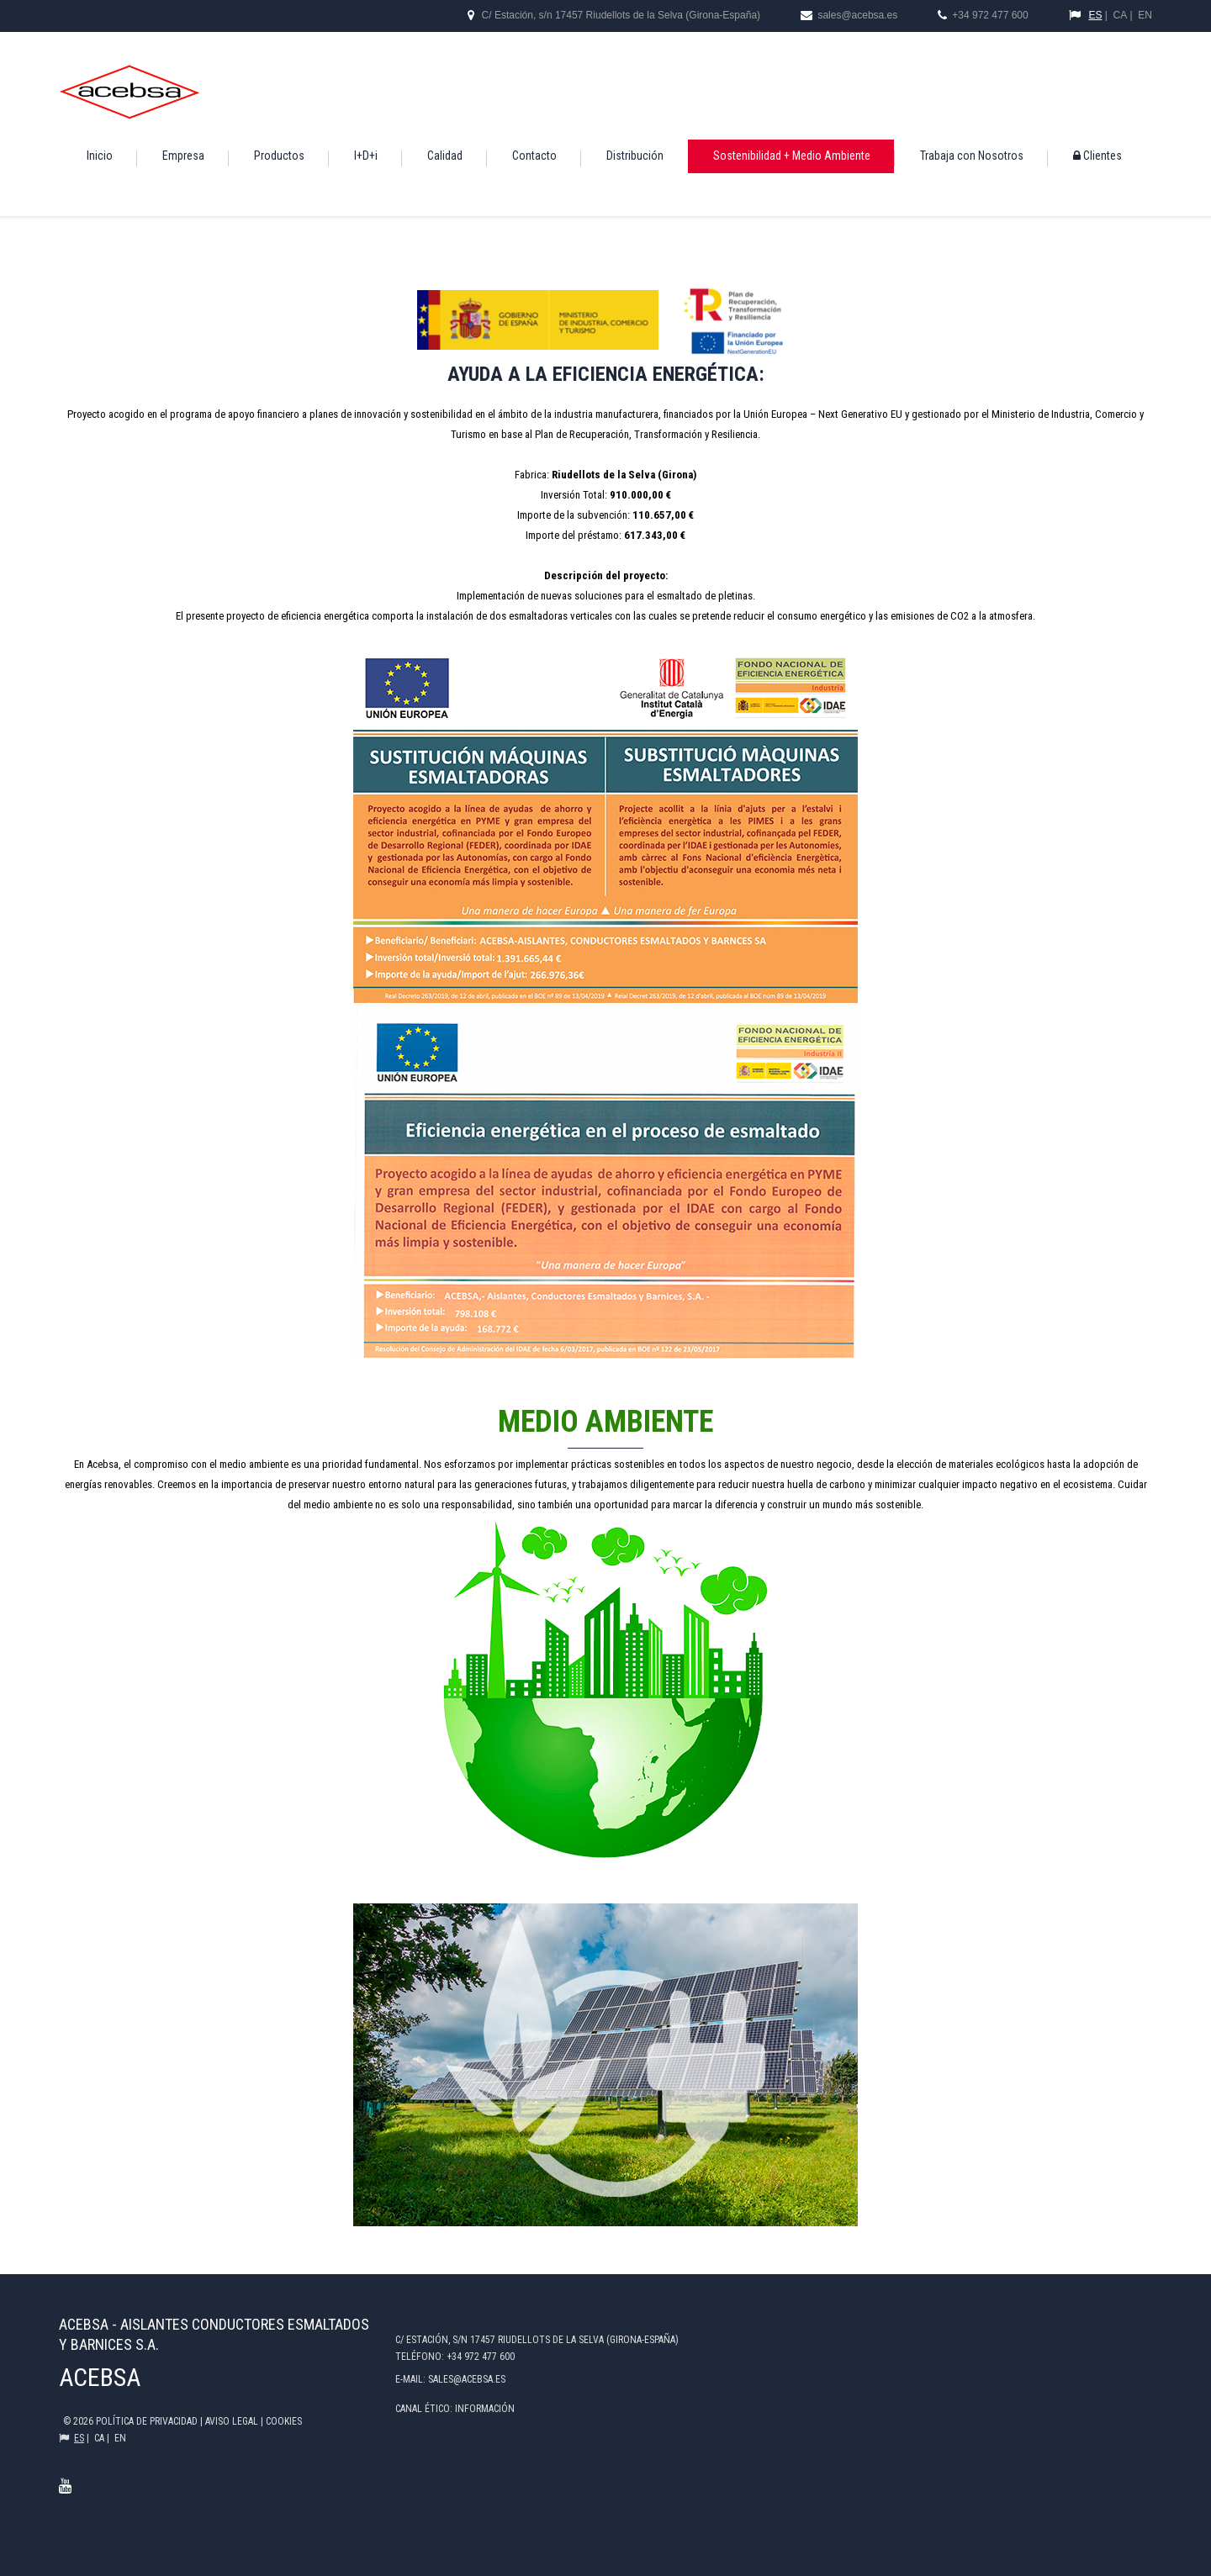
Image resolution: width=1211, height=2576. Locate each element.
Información (485, 2409)
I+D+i (366, 155)
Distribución (635, 155)
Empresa (183, 155)
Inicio (100, 155)
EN (1145, 15)
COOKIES (284, 2421)
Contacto (534, 155)
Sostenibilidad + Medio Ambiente (791, 155)
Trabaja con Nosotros (971, 155)
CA (1120, 15)
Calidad (445, 155)
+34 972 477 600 (990, 15)
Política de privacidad (148, 2421)
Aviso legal (233, 2421)
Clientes (1097, 155)
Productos (279, 155)
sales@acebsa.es (856, 15)
